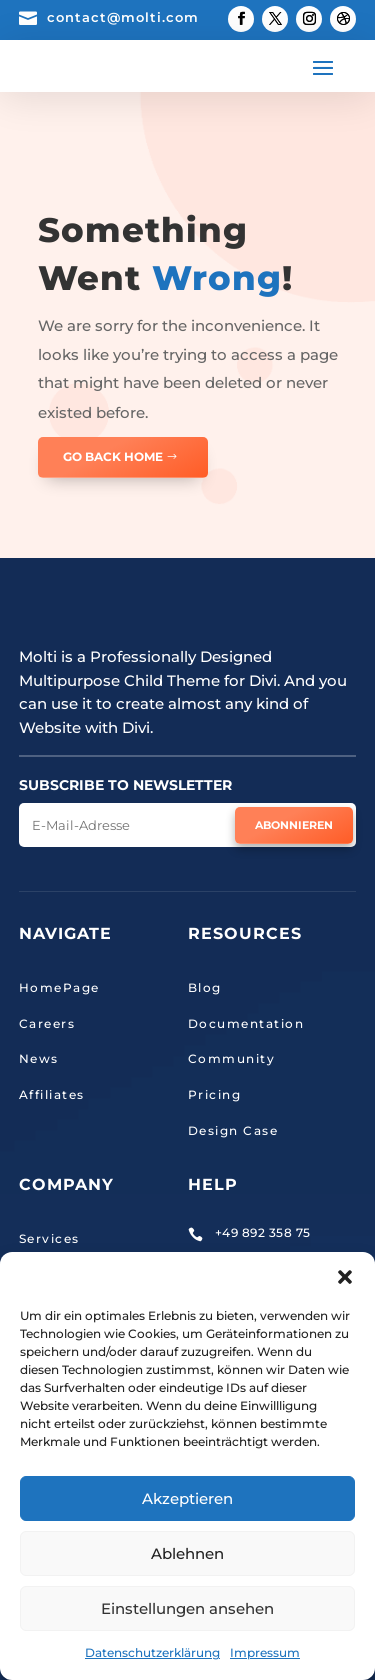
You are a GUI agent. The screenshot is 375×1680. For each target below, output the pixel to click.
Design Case (233, 1130)
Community (232, 1058)
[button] (345, 1277)
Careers (47, 1023)
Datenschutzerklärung (152, 1652)
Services (49, 1238)
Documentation (246, 1023)
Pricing (215, 1094)
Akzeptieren (187, 1498)
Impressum (265, 1652)
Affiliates (52, 1094)
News (39, 1058)
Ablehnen (187, 1553)
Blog (205, 987)
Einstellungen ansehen (187, 1608)
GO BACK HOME (113, 456)
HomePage (59, 987)
